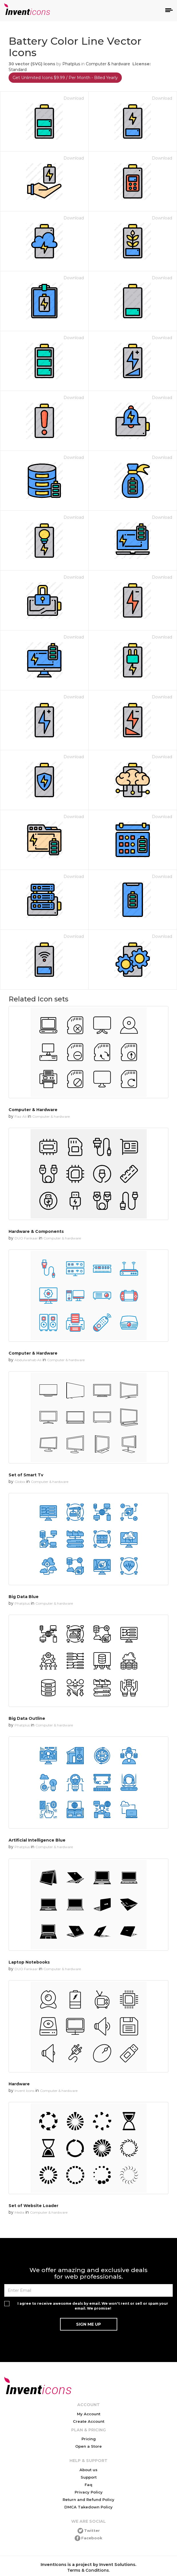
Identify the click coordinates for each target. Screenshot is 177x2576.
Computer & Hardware (33, 1109)
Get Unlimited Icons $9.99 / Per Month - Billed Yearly (65, 77)
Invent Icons (24, 2090)
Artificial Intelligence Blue (37, 1840)
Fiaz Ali (21, 1116)
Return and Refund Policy (88, 2499)
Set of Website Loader (33, 2205)
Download (73, 98)
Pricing (88, 2439)
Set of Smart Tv (26, 1474)
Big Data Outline (27, 1718)
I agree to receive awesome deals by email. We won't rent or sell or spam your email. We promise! (92, 2305)
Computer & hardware (108, 63)
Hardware (19, 2083)
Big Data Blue (24, 1596)
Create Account (88, 2421)
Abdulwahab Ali (28, 1360)
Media (19, 2212)
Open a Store (88, 2446)
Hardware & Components (36, 1231)
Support (89, 2477)
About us (88, 2469)
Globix (20, 1481)
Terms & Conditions (88, 2570)
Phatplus (71, 63)
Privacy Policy (89, 2492)
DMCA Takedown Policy (88, 2507)
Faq (88, 2484)
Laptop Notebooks (29, 1962)
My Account (88, 2414)
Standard (18, 69)
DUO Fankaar (26, 1238)
